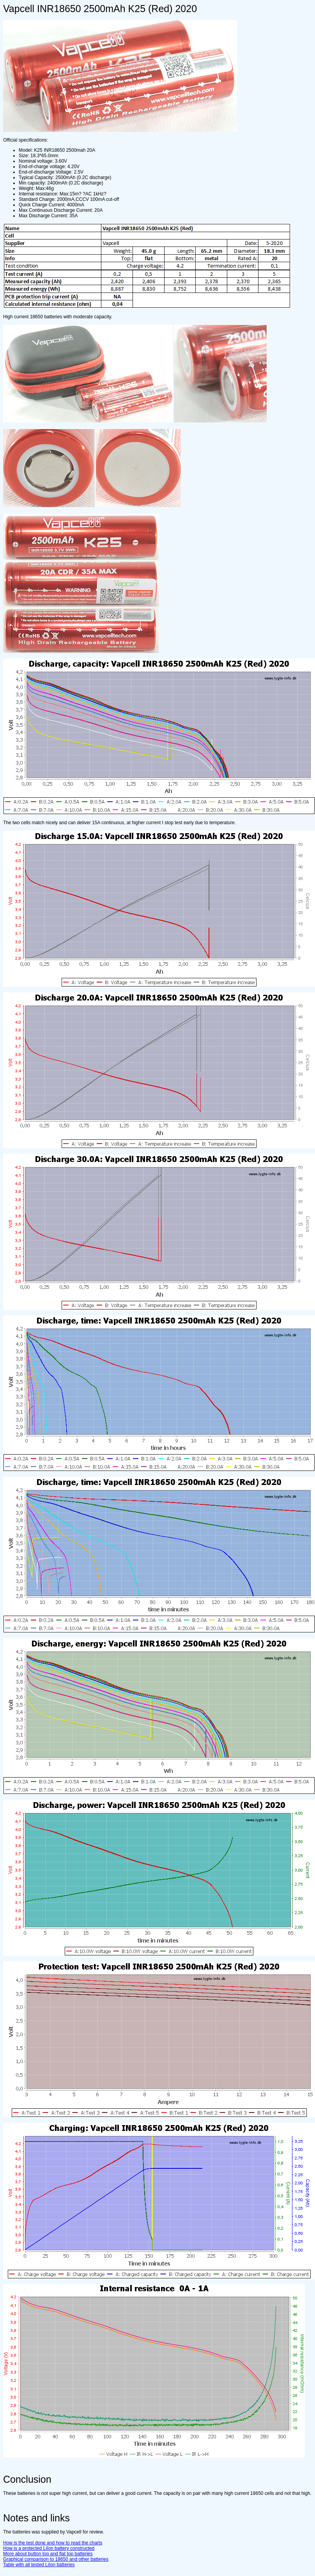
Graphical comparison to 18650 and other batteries (55, 2559)
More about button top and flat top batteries (48, 2553)
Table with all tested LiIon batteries (38, 2564)
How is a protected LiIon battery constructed (48, 2548)
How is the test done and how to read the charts (52, 2543)
